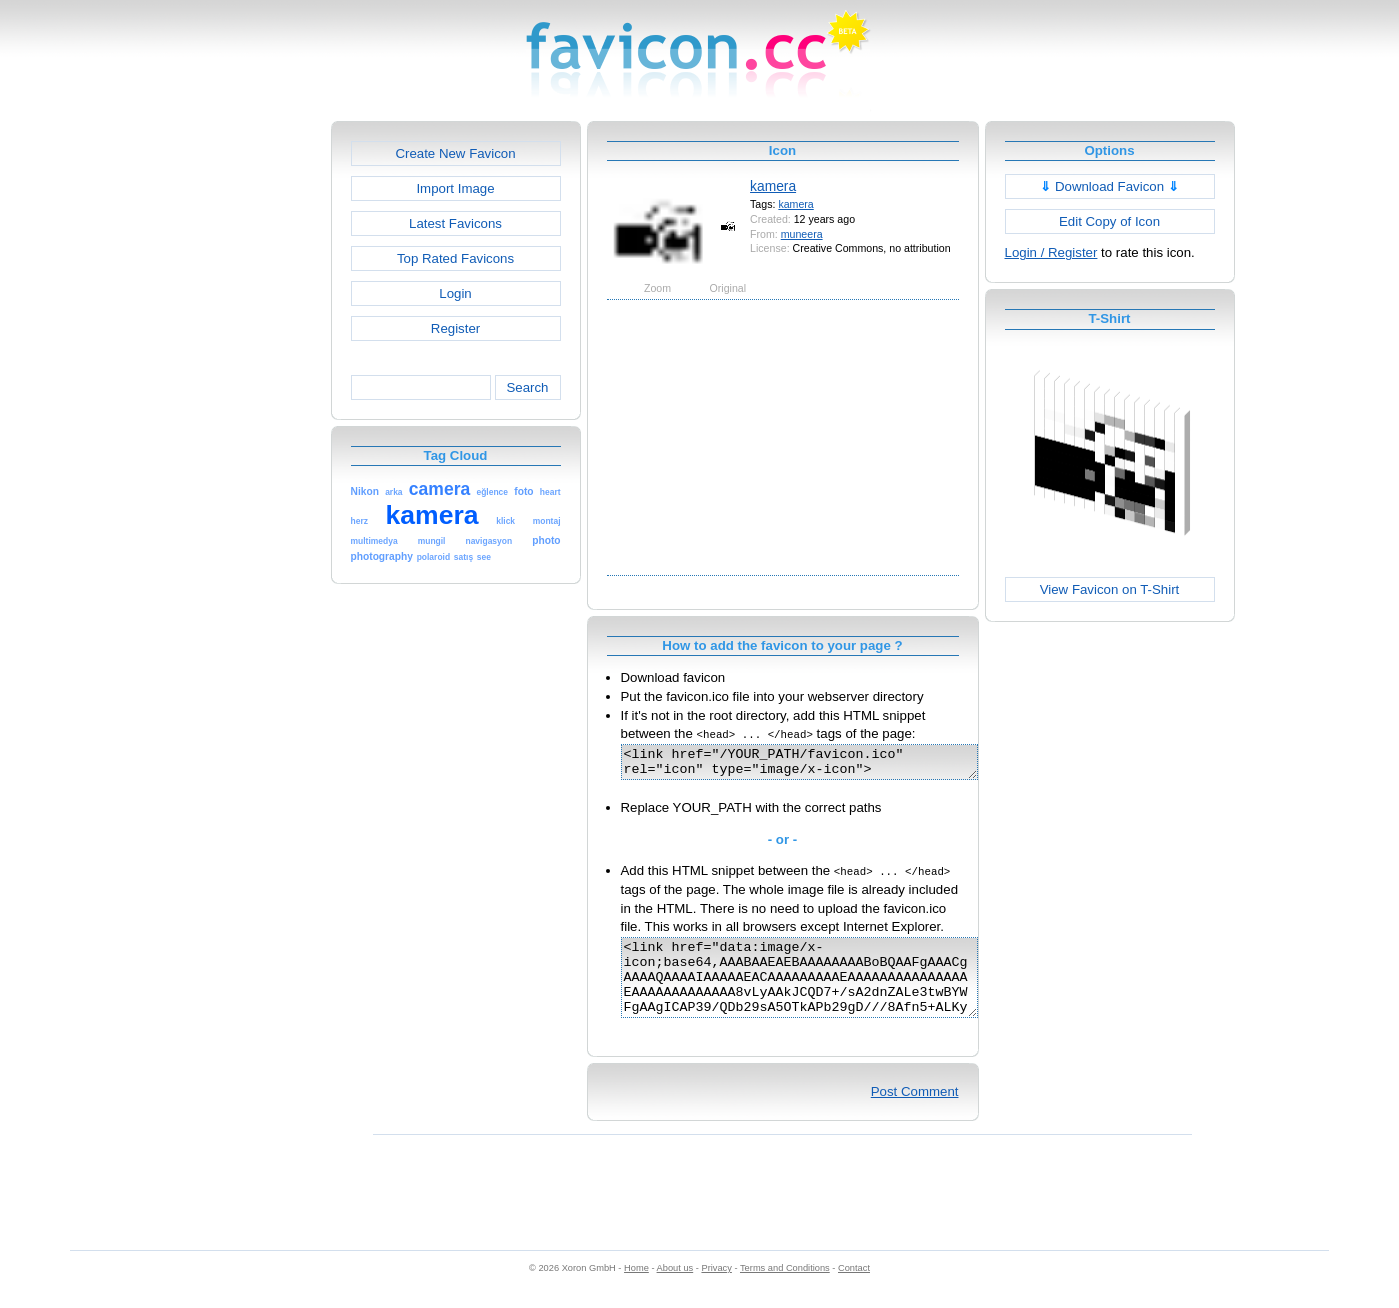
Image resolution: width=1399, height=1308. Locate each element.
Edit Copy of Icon (1109, 221)
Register (455, 328)
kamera (773, 186)
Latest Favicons (455, 223)
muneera (802, 234)
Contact (854, 1289)
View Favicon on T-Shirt (1110, 589)
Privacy (716, 1289)
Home (636, 1289)
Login (455, 293)
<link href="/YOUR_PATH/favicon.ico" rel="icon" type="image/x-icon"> (820, 765)
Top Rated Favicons (455, 258)
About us (675, 1289)
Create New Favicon (455, 153)
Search (527, 387)
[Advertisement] (245, 421)
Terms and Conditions (785, 1289)
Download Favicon (1109, 186)
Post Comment (915, 1112)
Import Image (455, 188)
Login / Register (1051, 252)
